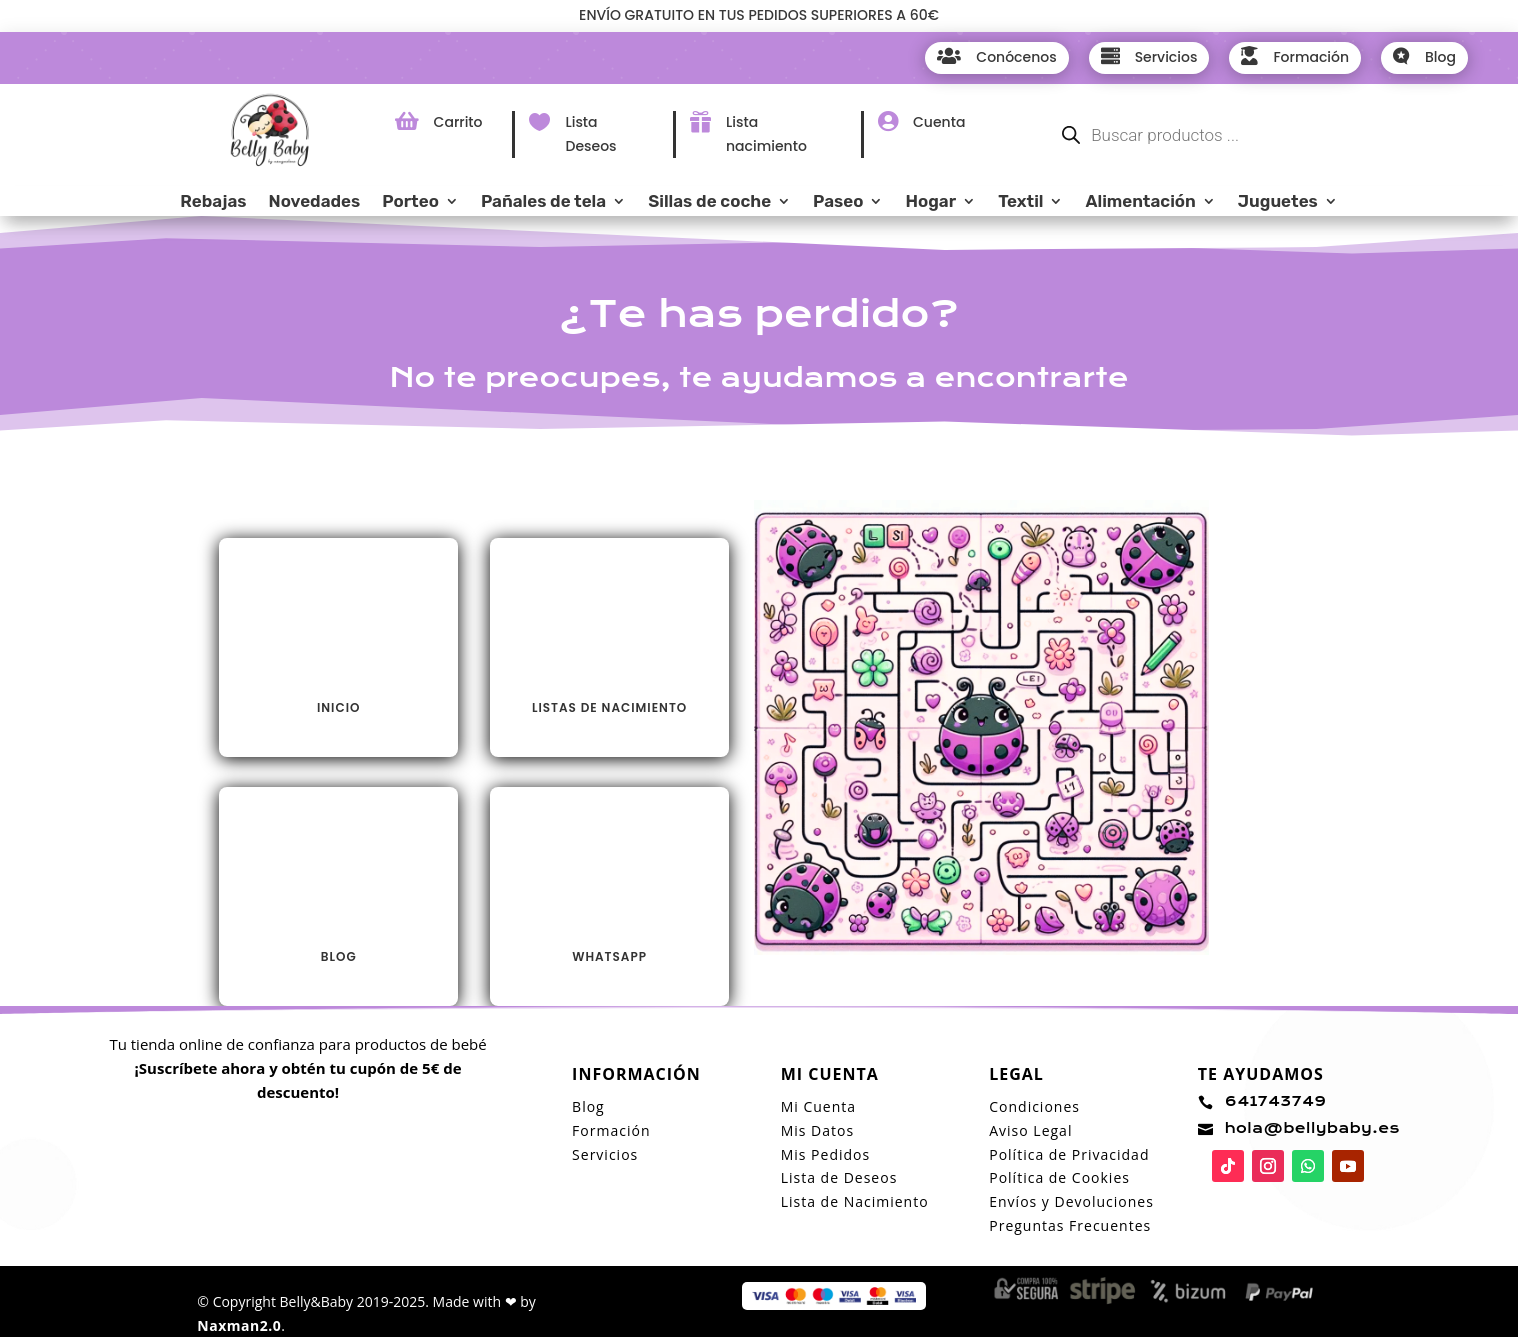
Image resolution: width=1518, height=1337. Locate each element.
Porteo (410, 202)
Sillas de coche (709, 202)
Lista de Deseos (839, 1177)
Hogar (930, 202)
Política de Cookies (1059, 1177)
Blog (339, 956)
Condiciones (1034, 1106)
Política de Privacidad (1069, 1154)
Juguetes (1278, 202)
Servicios (605, 1154)
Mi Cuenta (818, 1106)
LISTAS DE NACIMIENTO (609, 707)
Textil (1020, 202)
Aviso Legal (1030, 1130)
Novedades (315, 202)
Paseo (838, 202)
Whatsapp (609, 956)
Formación (611, 1130)
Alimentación (1140, 202)
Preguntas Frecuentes (1070, 1225)
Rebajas (213, 202)
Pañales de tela (543, 202)
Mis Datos (817, 1130)
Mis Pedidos (825, 1154)
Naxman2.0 (239, 1325)
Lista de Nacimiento (855, 1201)
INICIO (338, 707)
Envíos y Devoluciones (1071, 1201)
